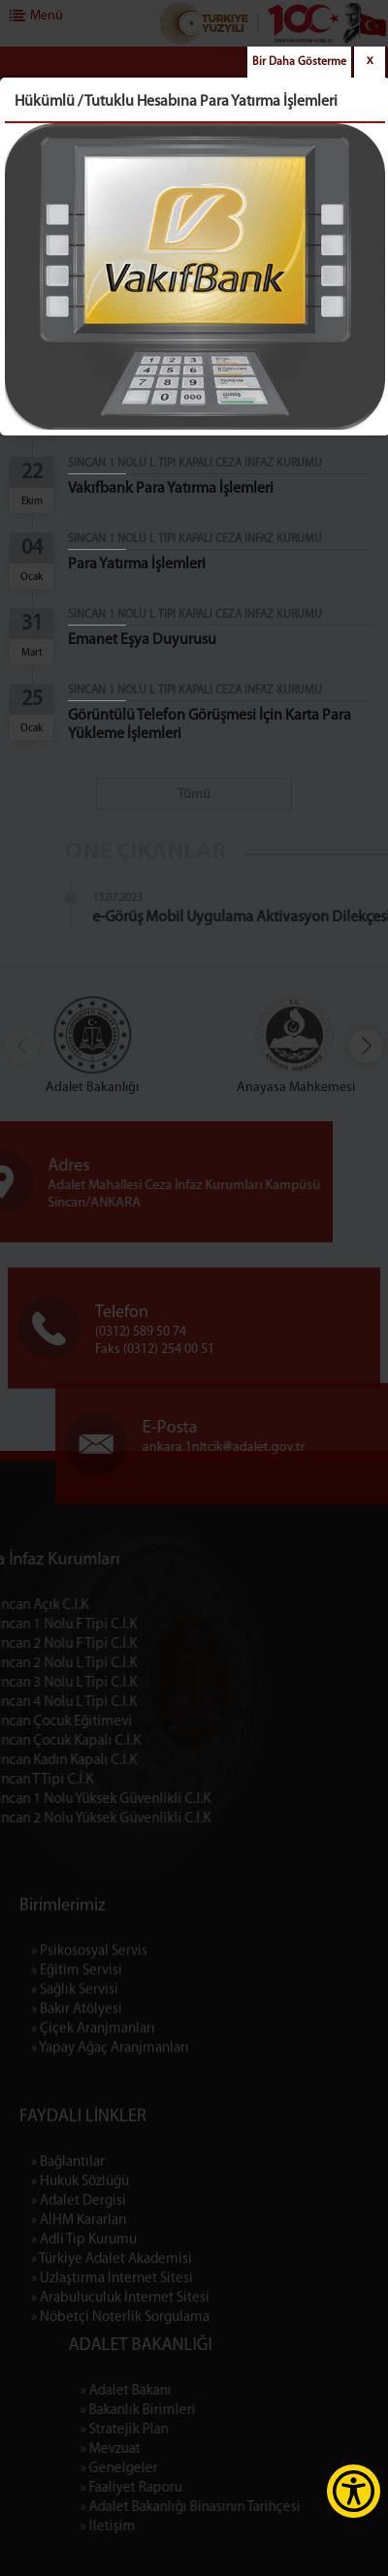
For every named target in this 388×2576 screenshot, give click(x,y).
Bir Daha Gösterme (299, 62)
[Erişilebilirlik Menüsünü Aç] (353, 2491)
